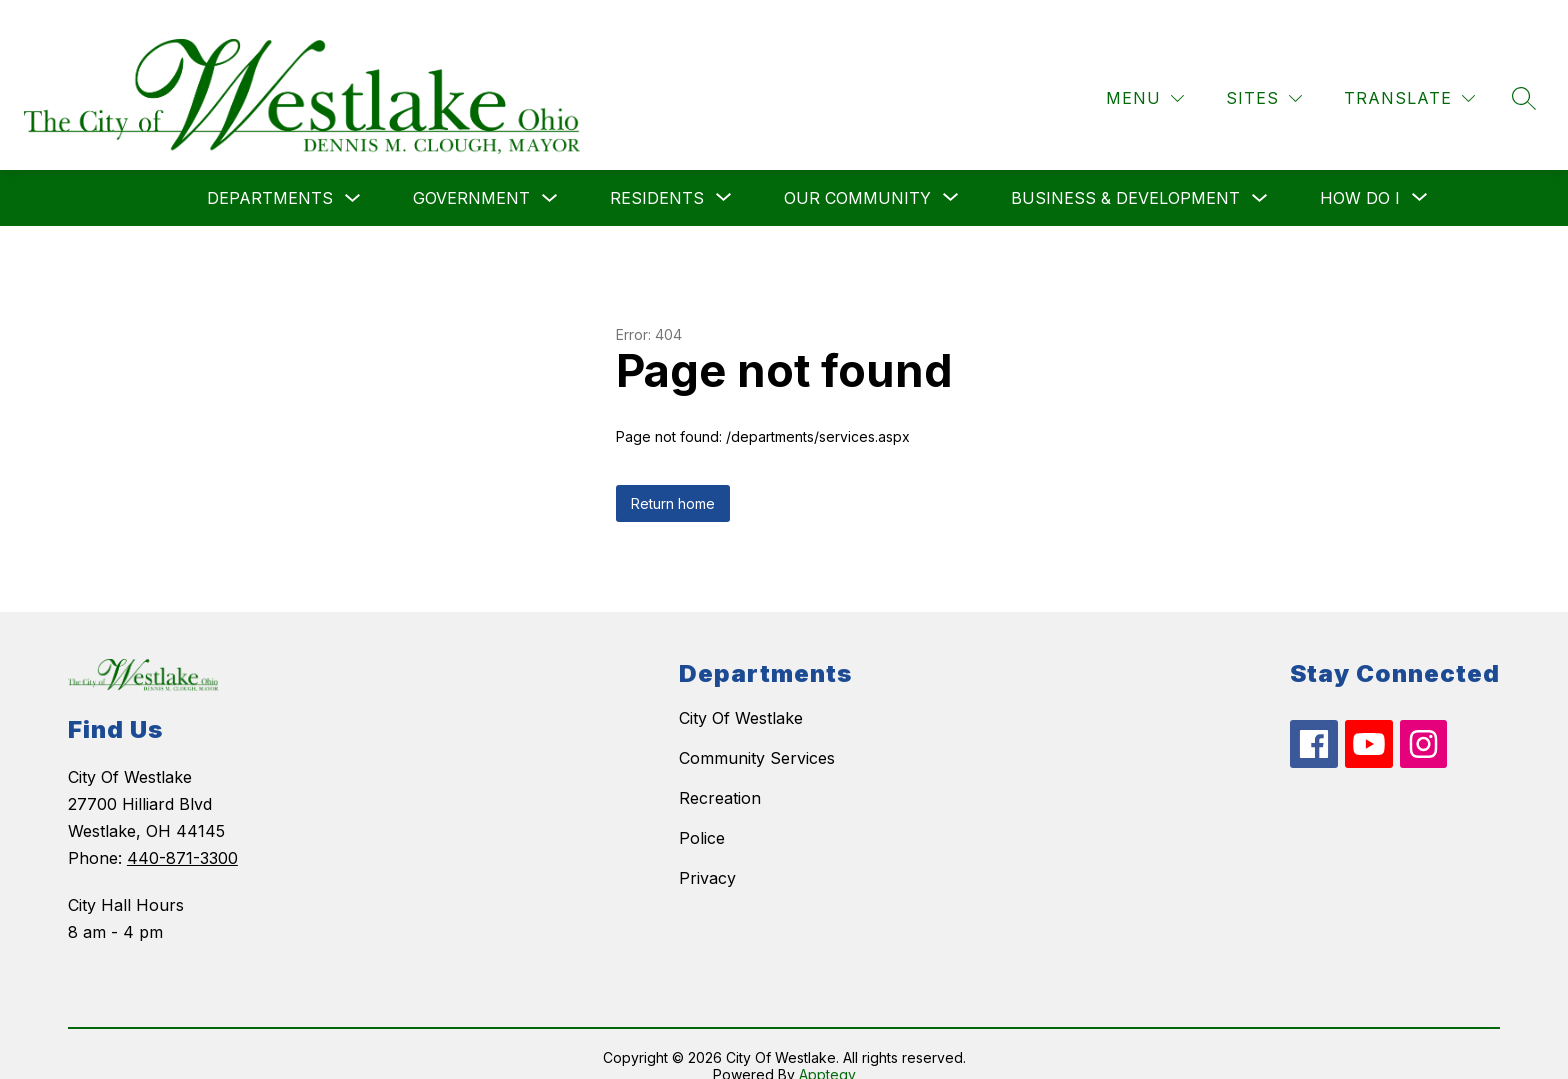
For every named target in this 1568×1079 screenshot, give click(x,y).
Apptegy (827, 1050)
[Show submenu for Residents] (657, 175)
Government (471, 175)
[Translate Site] (1409, 75)
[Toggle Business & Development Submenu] (1260, 175)
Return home (673, 480)
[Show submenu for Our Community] (857, 175)
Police (702, 815)
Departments (270, 175)
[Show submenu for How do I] (1360, 175)
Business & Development (1125, 175)
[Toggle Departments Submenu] (353, 175)
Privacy (707, 855)
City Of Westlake (741, 695)
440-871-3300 (182, 835)
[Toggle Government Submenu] (550, 175)
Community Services (757, 735)
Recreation (720, 775)
